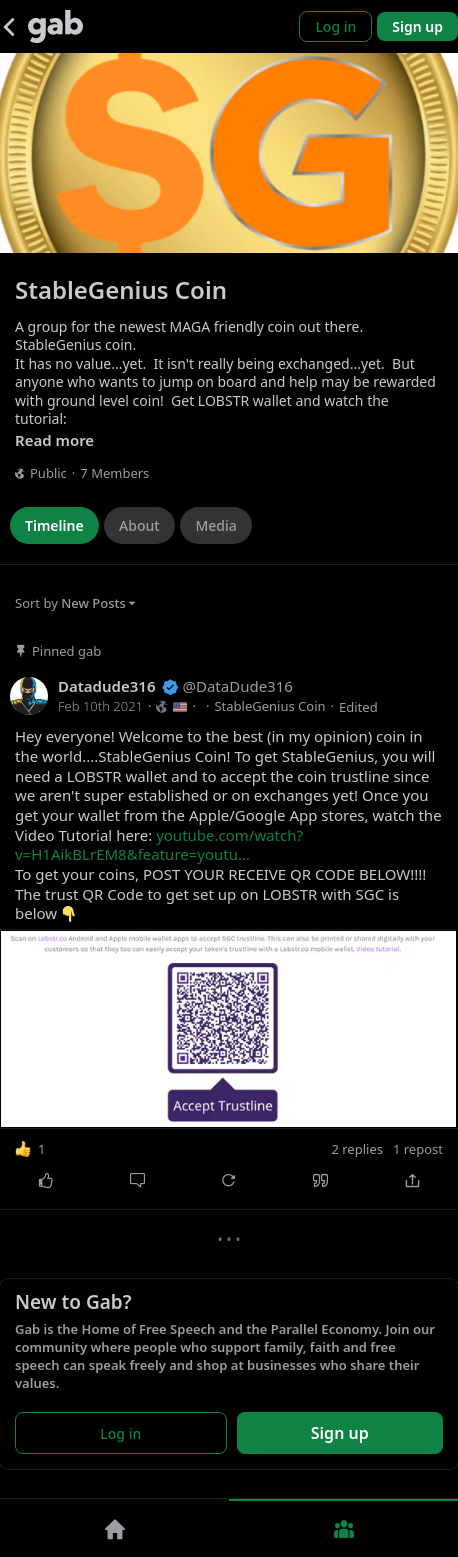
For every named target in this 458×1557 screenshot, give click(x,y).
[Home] (114, 1528)
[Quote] (321, 1180)
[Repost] (229, 1180)
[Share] (412, 1180)
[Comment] (138, 1180)
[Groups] (343, 1528)
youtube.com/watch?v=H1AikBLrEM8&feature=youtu (159, 845)
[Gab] (55, 26)
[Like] (46, 1180)
